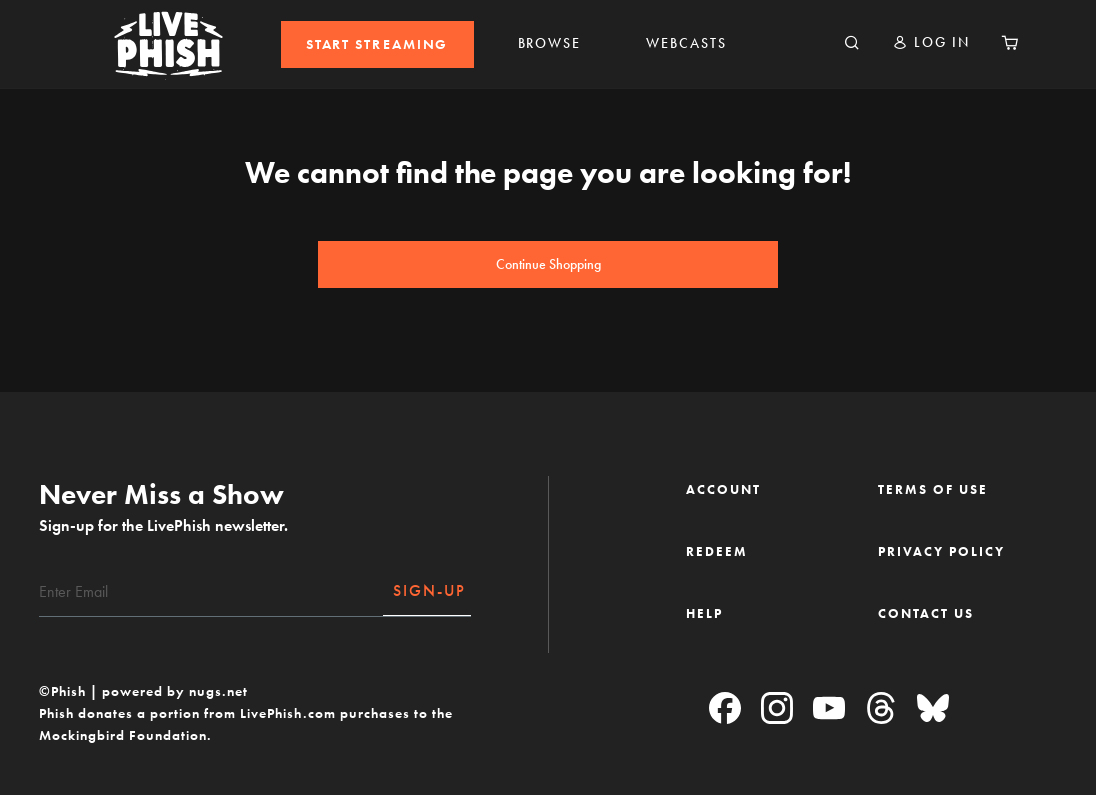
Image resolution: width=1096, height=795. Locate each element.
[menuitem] (377, 44)
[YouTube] (829, 709)
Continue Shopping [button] (548, 264)
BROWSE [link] (550, 43)
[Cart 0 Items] (1010, 44)
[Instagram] (777, 709)
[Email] (211, 592)
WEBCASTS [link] (686, 43)
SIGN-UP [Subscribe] (429, 590)
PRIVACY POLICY (941, 551)
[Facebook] (725, 709)
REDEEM (717, 551)
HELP (704, 613)
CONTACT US (926, 613)
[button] (931, 42)
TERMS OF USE (933, 489)
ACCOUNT (723, 489)
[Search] (852, 44)
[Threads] (881, 709)
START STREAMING (377, 44)
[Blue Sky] (933, 709)
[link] (377, 44)
